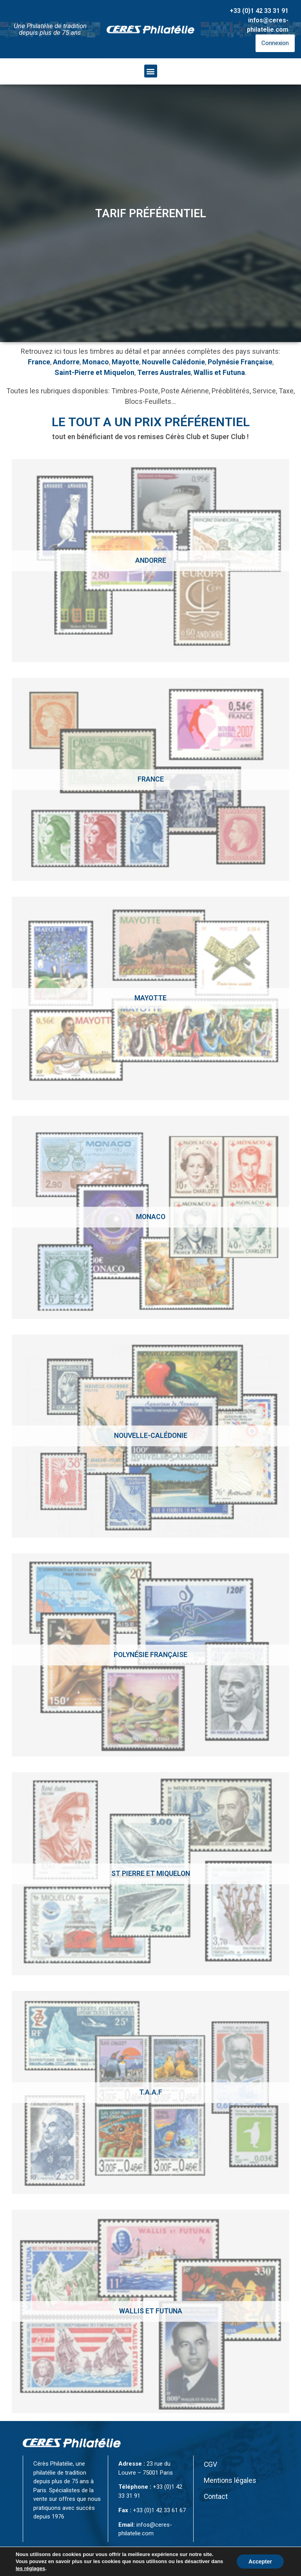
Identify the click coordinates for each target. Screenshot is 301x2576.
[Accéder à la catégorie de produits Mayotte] (150, 998)
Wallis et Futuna (219, 372)
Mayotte (125, 362)
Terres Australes (164, 372)
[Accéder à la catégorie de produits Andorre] (150, 560)
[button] (150, 71)
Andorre (66, 362)
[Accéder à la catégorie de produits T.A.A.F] (150, 2092)
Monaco (95, 362)
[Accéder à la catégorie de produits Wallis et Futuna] (150, 2311)
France (39, 362)
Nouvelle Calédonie (173, 362)
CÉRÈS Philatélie (88, 2566)
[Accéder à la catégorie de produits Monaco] (150, 1217)
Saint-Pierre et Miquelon (94, 372)
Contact (216, 2496)
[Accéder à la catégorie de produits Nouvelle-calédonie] (150, 1436)
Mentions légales (230, 2480)
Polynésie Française (240, 362)
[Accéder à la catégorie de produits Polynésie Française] (150, 1654)
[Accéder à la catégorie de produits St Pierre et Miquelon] (150, 1873)
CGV (210, 2464)
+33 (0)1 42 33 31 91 (259, 10)
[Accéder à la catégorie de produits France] (150, 779)
